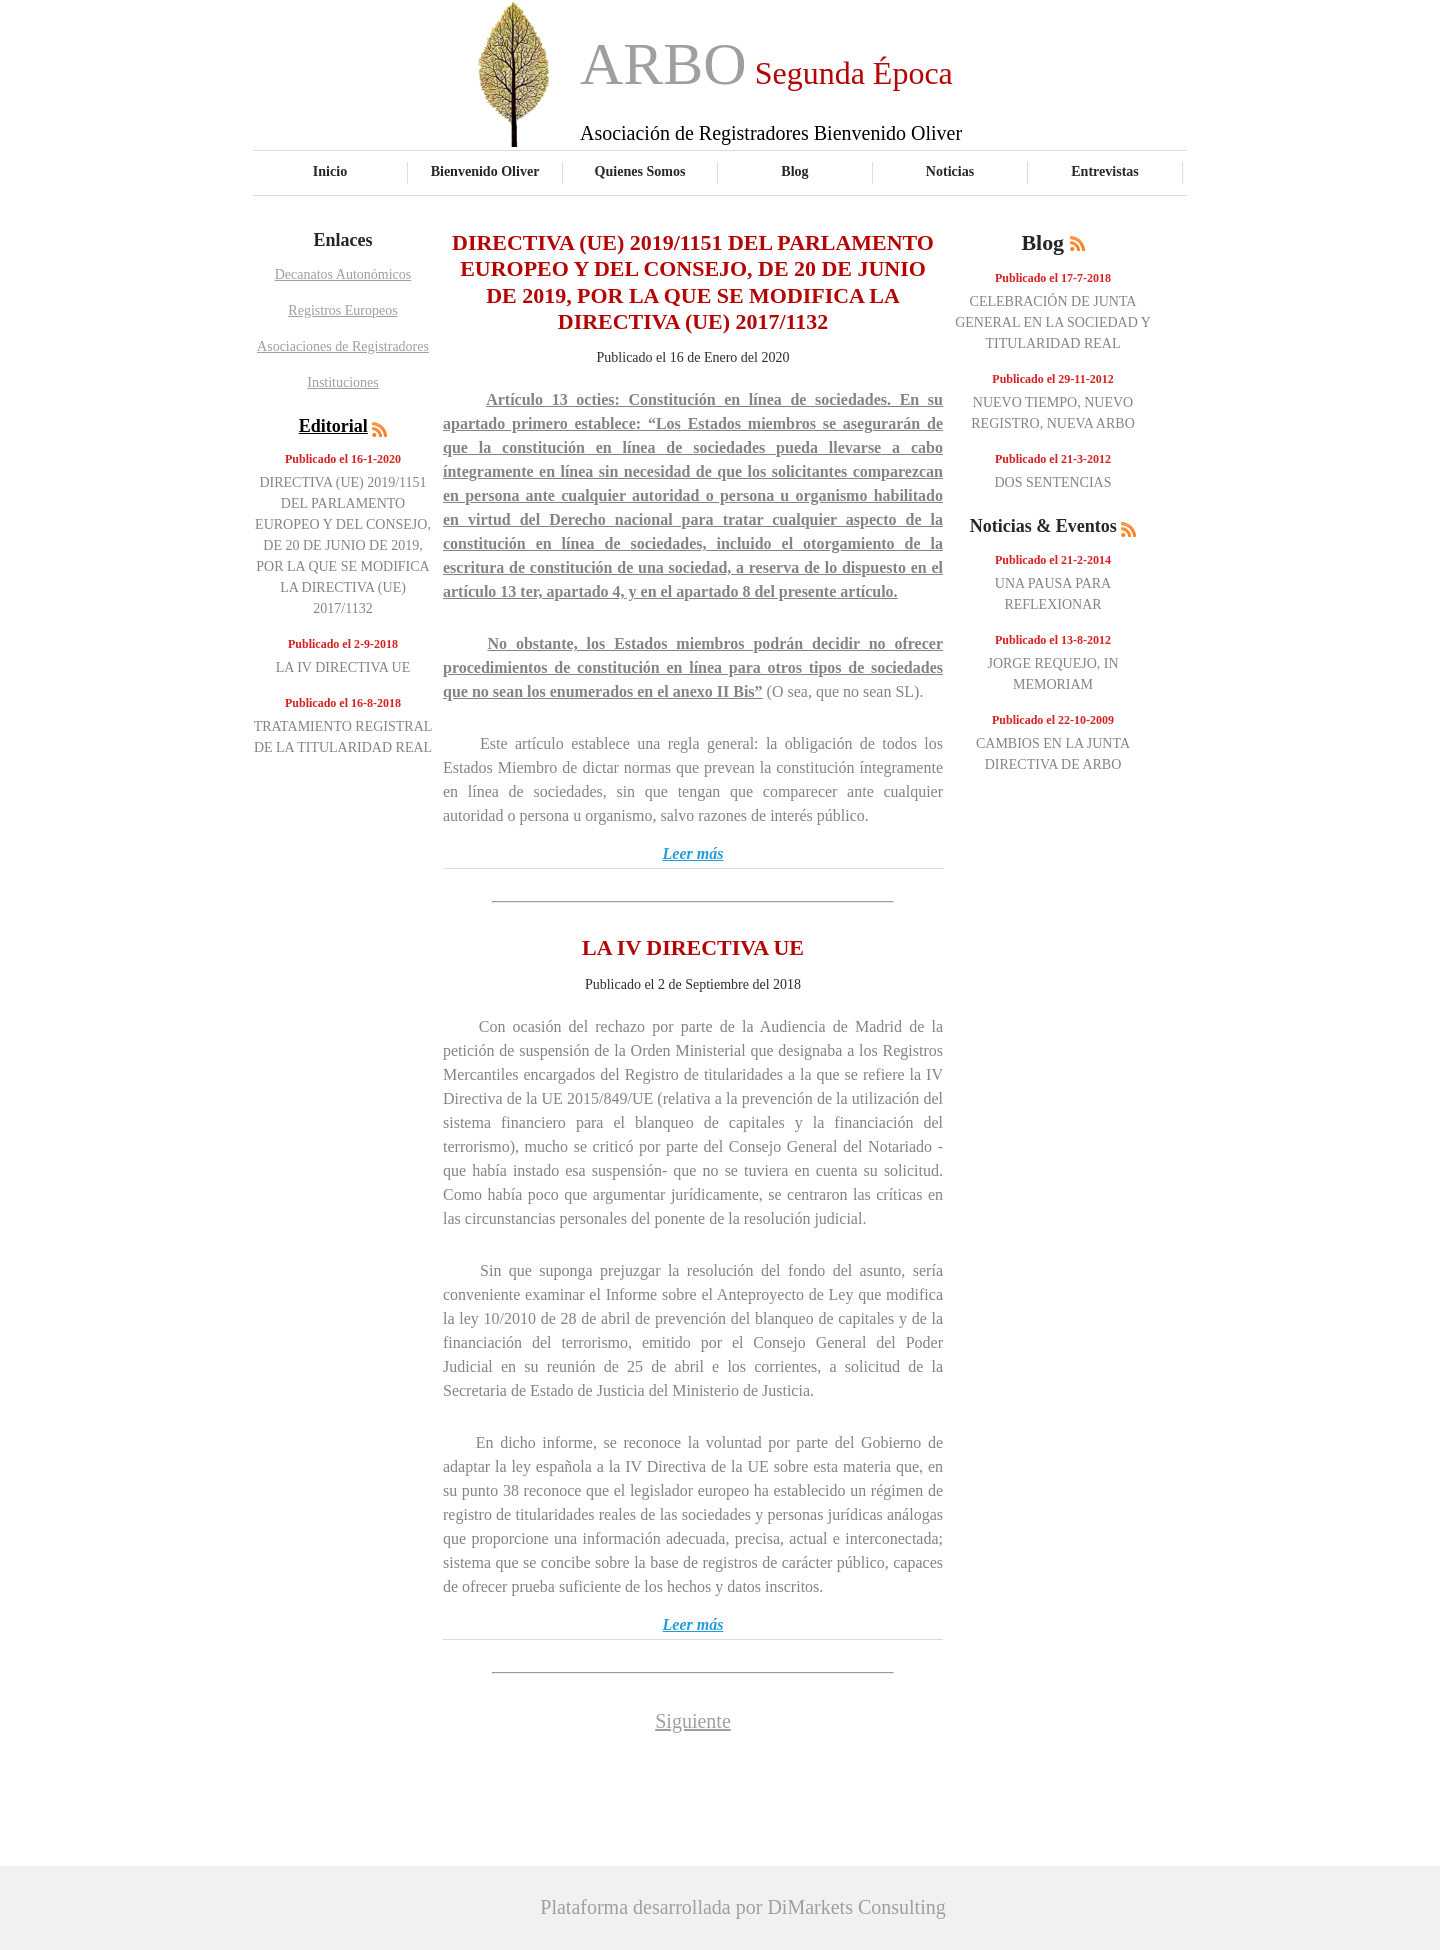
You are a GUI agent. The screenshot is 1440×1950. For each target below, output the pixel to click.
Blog (794, 171)
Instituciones (343, 382)
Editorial (333, 426)
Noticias (950, 171)
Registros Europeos (342, 310)
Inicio (330, 171)
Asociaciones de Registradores (343, 346)
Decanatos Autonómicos (343, 274)
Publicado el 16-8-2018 (343, 703)
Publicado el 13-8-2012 (1053, 640)
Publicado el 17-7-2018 (1053, 278)
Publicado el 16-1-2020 (343, 459)
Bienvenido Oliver (485, 171)
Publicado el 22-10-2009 (1053, 720)
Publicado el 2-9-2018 (343, 644)
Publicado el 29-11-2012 (1052, 379)
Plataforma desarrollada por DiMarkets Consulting (742, 1907)
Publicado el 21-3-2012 (1053, 459)
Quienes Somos (640, 171)
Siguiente (693, 1721)
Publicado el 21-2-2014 (1053, 560)
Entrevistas (1105, 171)
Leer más (693, 853)
